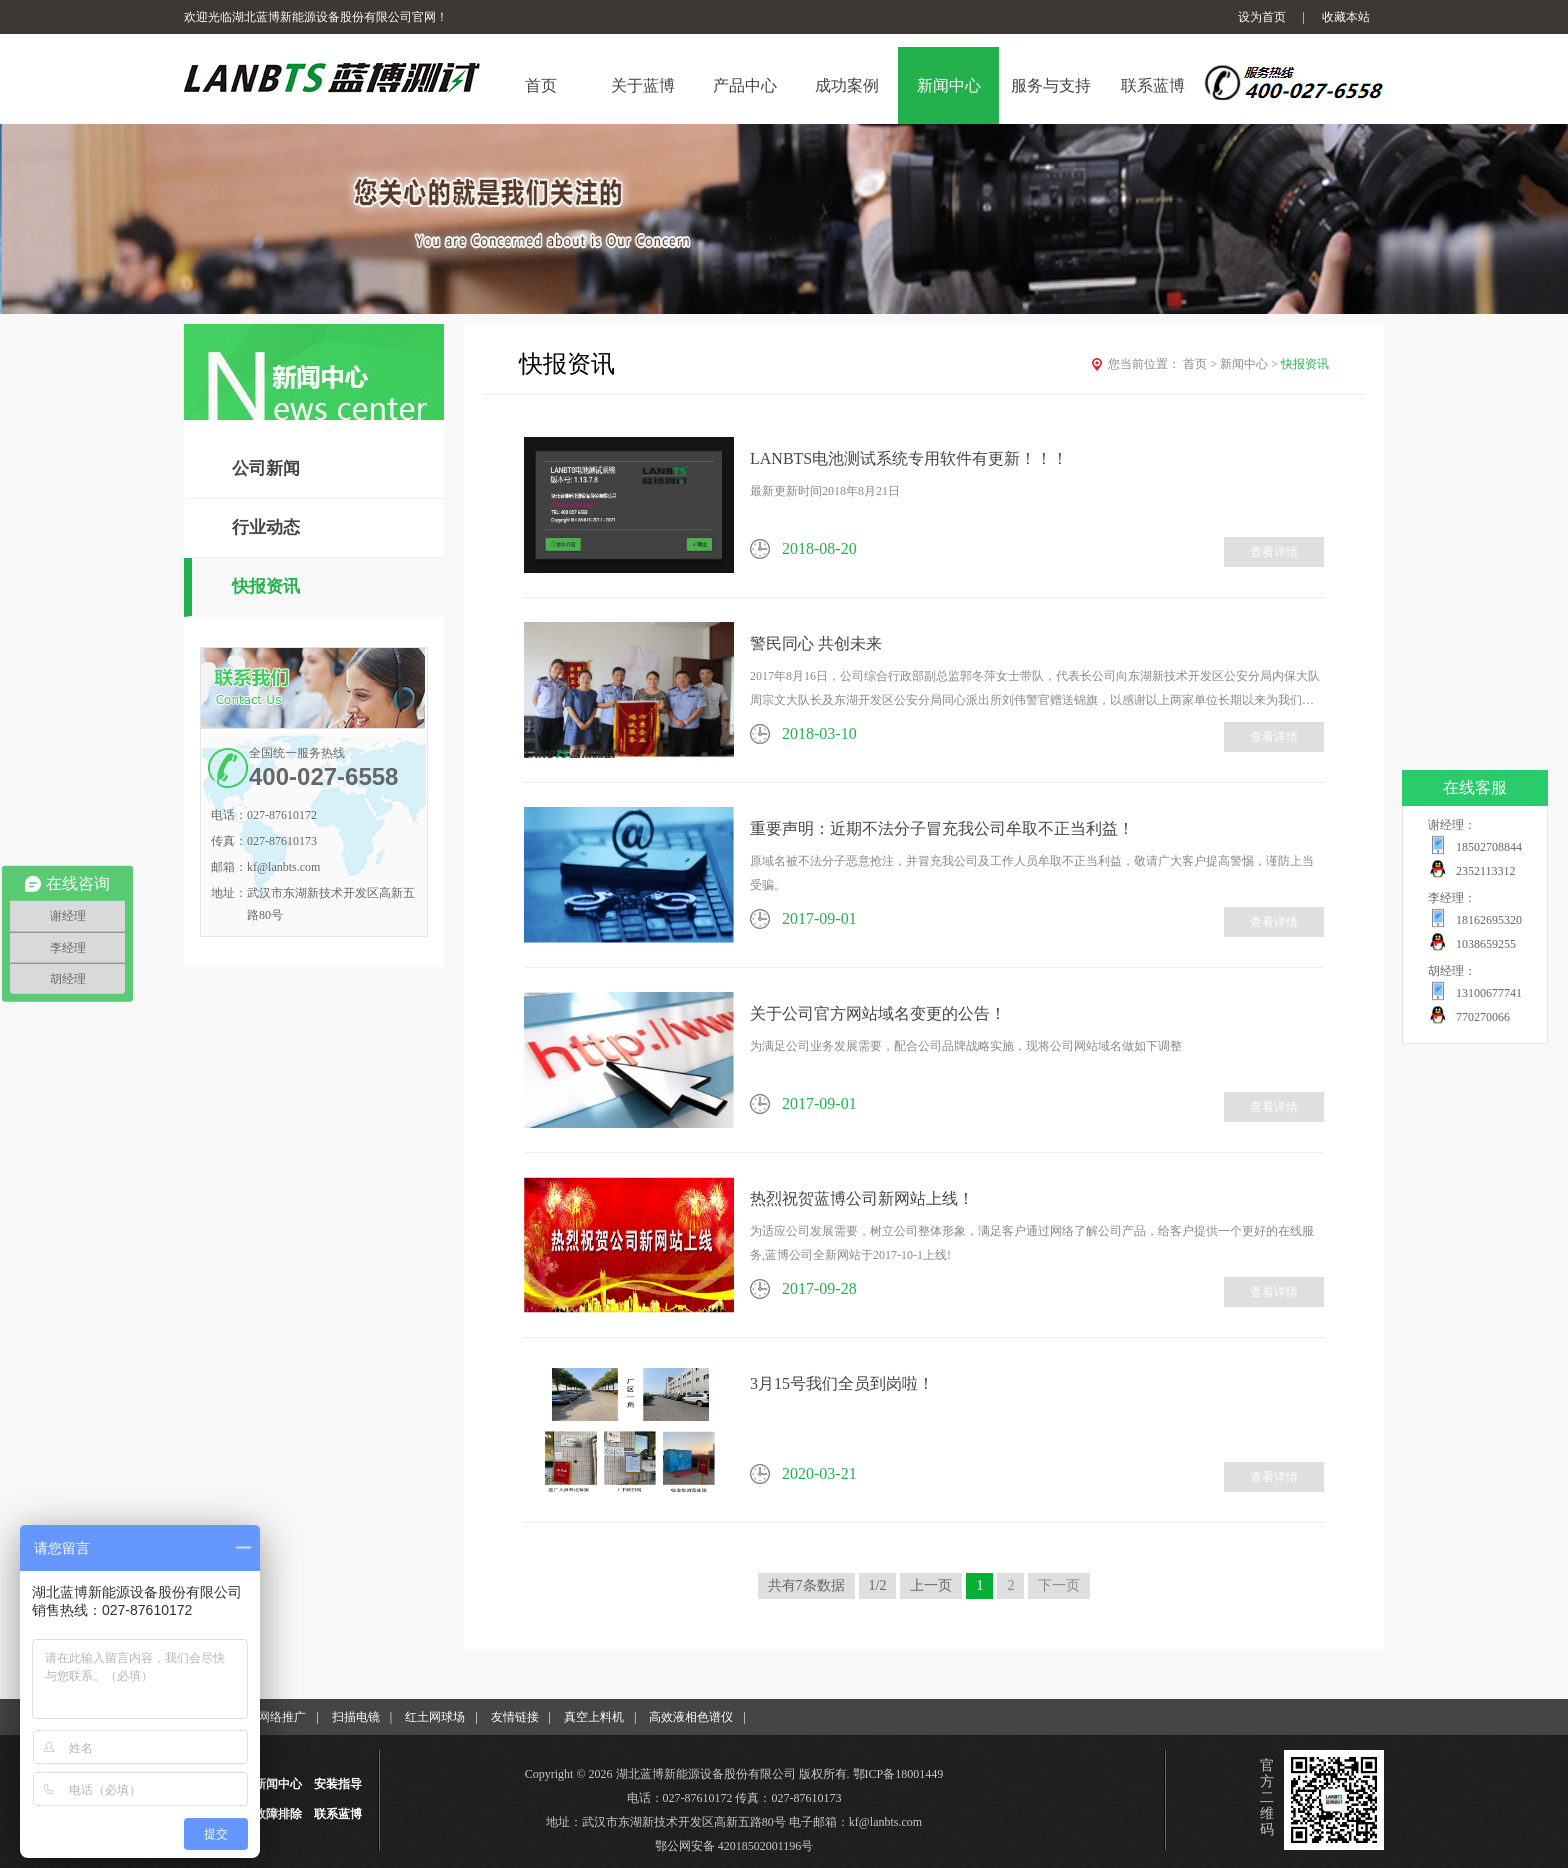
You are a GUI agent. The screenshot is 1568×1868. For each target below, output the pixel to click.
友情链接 (515, 1717)
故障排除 (278, 1814)
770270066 (1483, 1017)
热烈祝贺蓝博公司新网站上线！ (862, 1198)
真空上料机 (594, 1717)
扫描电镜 (356, 1717)
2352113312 (1486, 871)
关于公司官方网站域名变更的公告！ (878, 1013)
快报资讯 (266, 586)
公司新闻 (266, 468)
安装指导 (338, 1784)
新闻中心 (1250, 364)
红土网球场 (435, 1717)
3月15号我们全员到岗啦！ (842, 1383)
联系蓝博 (338, 1814)
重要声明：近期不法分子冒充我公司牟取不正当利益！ (942, 828)
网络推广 (282, 1717)
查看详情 (1274, 552)
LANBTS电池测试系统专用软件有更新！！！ (909, 458)
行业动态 (266, 527)
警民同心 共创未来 (816, 643)
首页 (1201, 364)
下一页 (1059, 1585)
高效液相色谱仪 (691, 1717)
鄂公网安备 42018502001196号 (734, 1846)
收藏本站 (1346, 17)
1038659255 (1486, 944)
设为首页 (1262, 17)
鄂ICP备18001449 (898, 1774)
